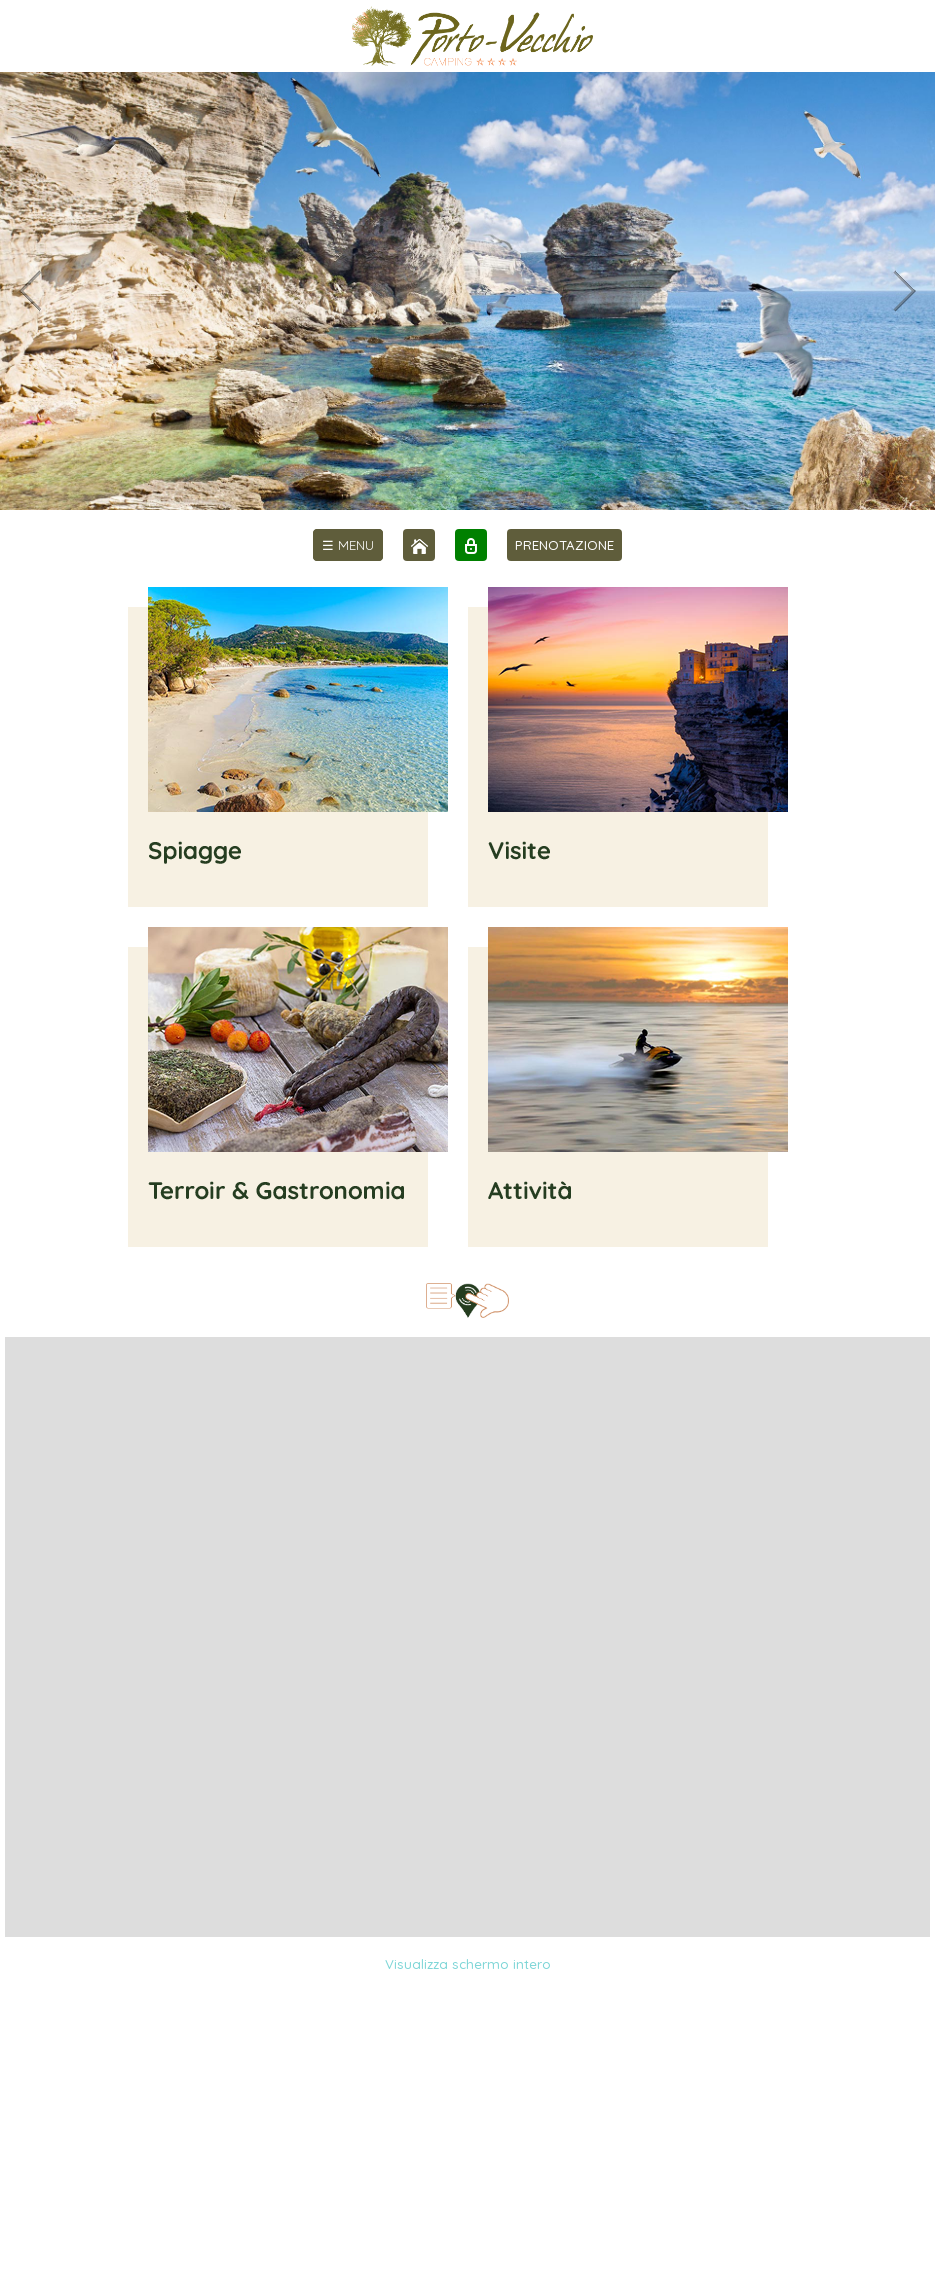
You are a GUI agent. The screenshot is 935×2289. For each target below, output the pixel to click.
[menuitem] (348, 545)
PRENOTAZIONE (564, 545)
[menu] (348, 545)
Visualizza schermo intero (468, 1964)
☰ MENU (348, 545)
